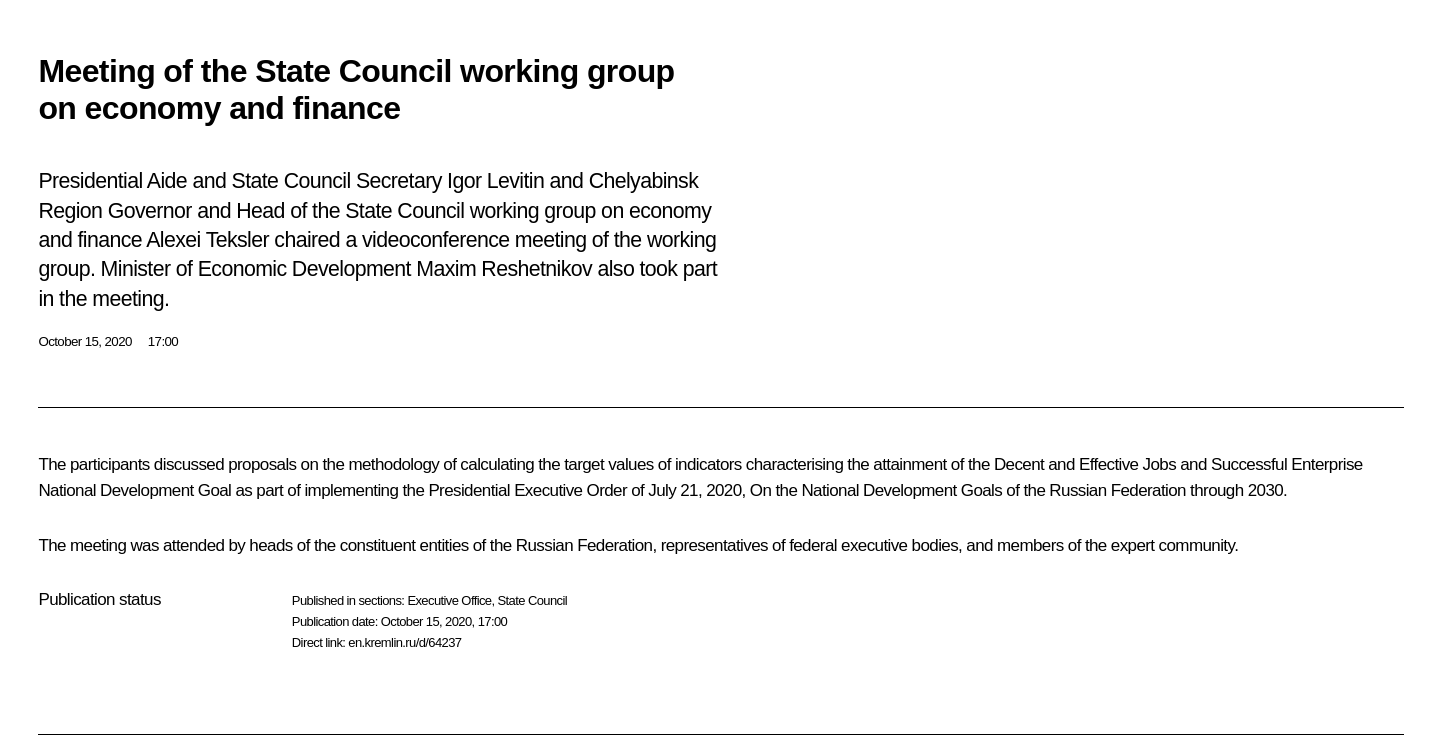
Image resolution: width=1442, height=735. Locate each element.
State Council (533, 600)
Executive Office (449, 600)
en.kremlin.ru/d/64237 (404, 642)
